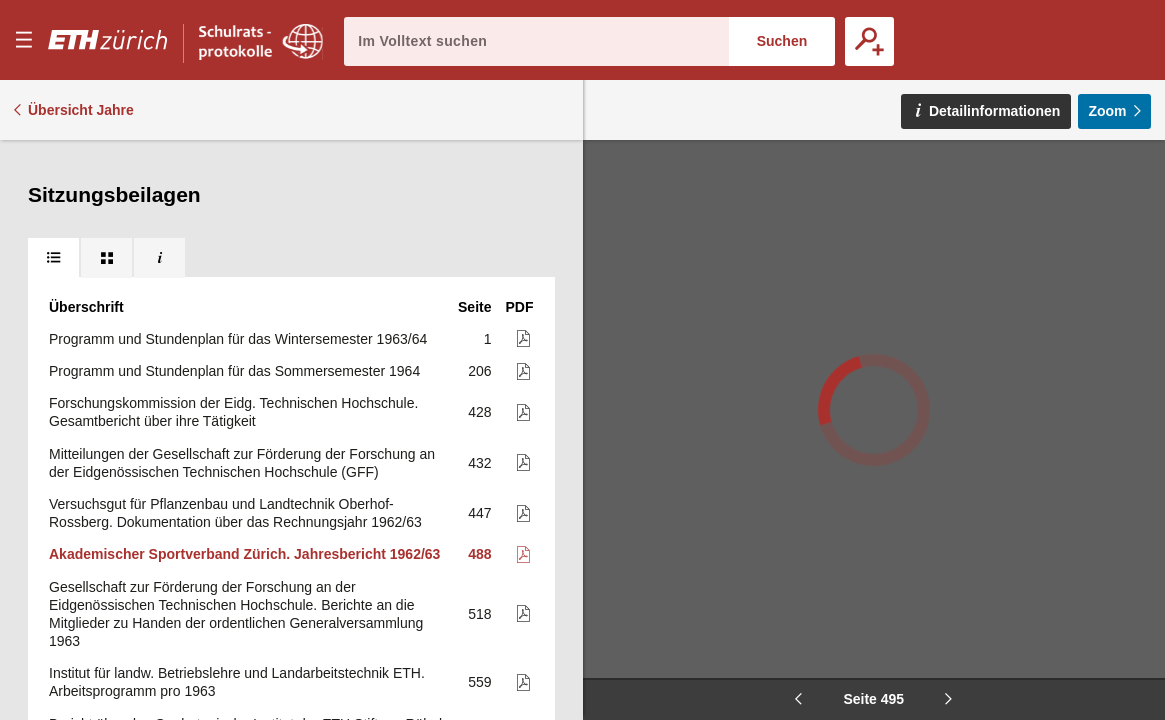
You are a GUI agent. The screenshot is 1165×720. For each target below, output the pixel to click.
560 (479, 428)
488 (479, 249)
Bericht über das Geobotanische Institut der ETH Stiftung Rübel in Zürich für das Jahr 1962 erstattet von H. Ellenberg (245, 428)
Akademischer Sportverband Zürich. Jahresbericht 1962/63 (244, 249)
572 (479, 478)
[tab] (53, 160)
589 (479, 597)
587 (479, 538)
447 (479, 208)
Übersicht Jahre (81, 110)
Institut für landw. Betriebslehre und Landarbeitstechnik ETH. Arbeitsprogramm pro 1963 (237, 377)
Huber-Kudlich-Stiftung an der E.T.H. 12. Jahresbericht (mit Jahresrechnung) (231, 478)
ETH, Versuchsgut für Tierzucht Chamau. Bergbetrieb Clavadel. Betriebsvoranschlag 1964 (245, 597)
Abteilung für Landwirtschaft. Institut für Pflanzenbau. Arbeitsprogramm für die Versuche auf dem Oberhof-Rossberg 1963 (242, 537)
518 (479, 309)
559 (479, 377)
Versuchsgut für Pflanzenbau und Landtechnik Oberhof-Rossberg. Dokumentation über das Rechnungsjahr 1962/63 (235, 208)
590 (479, 666)
